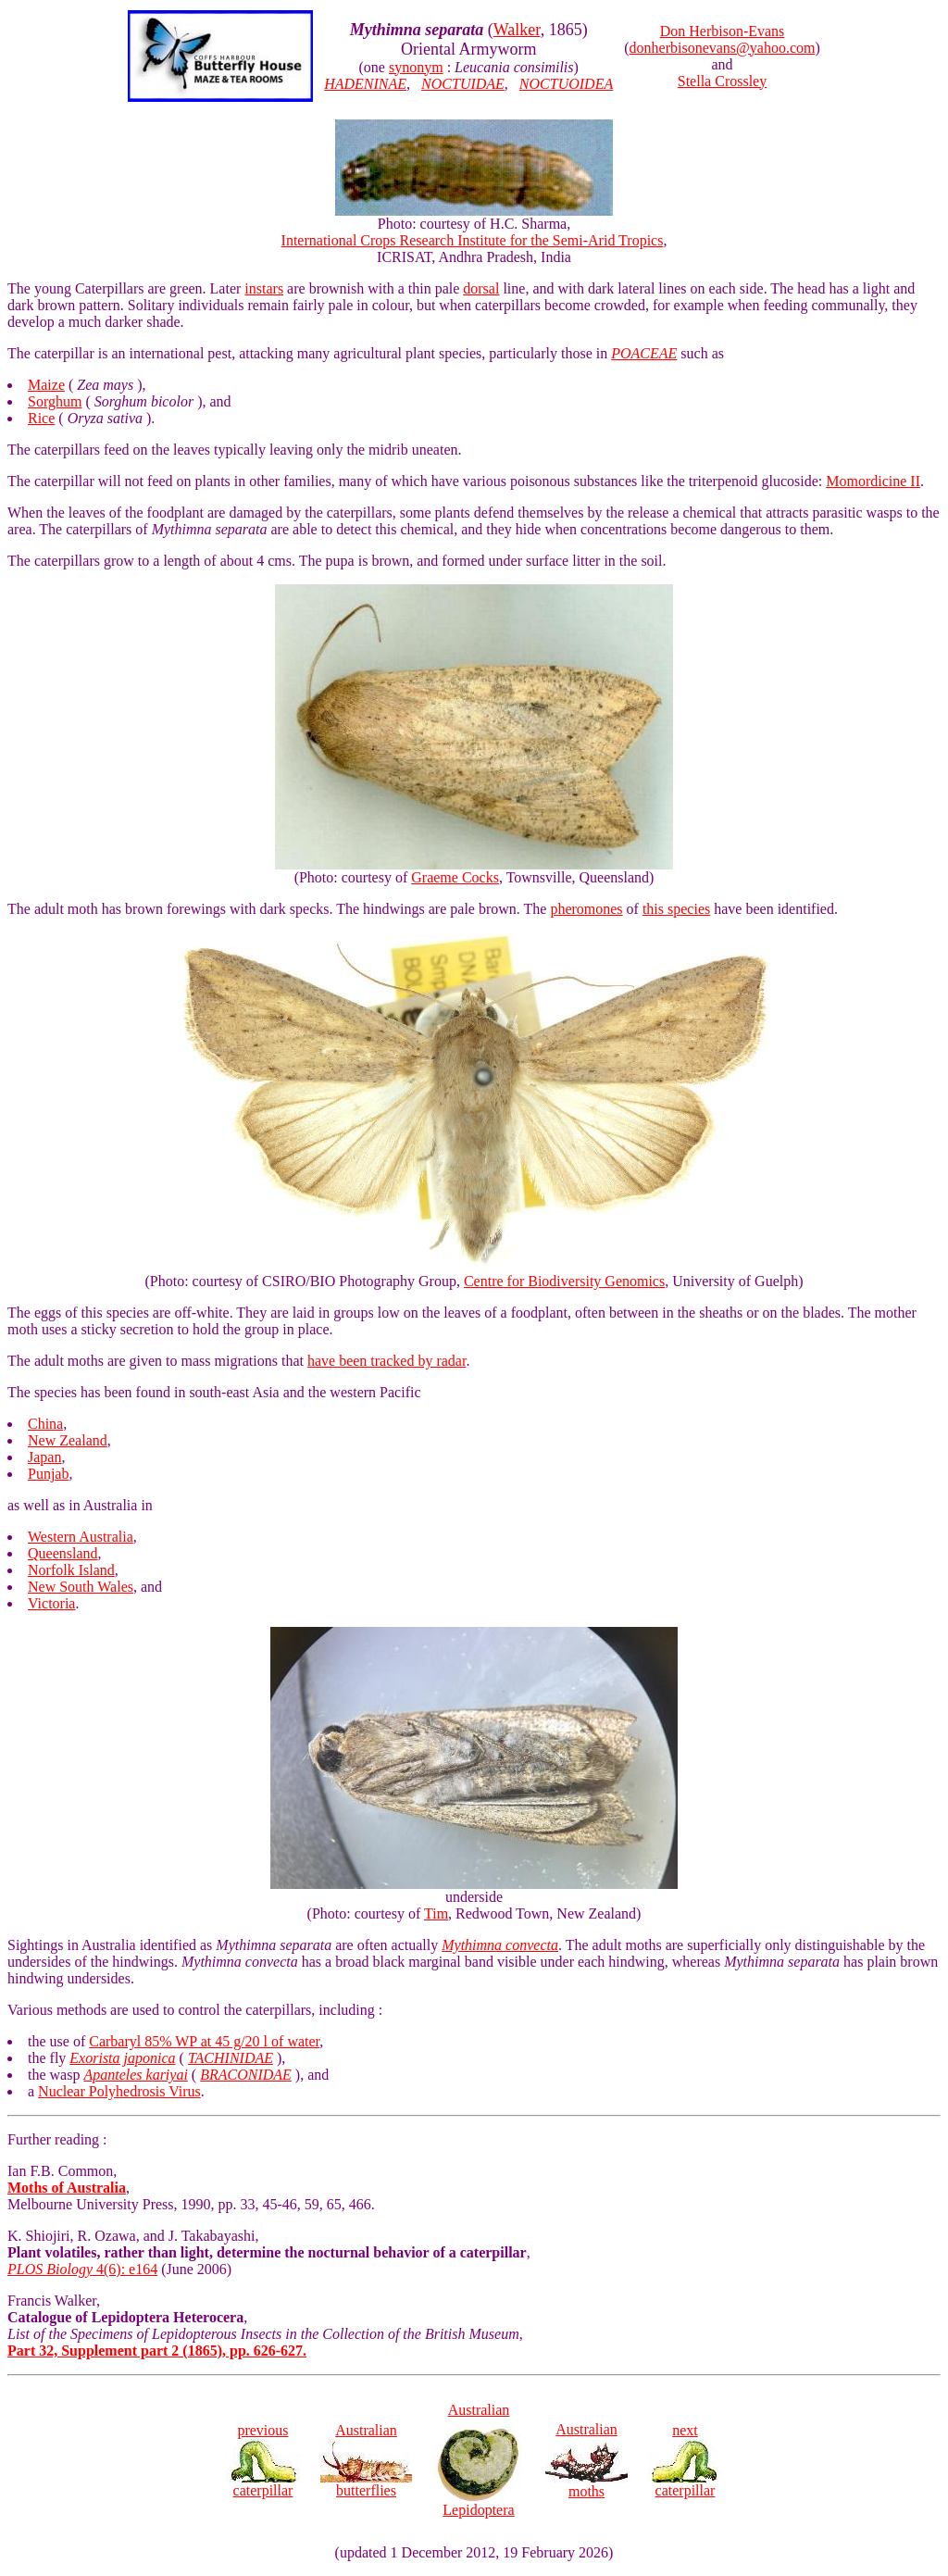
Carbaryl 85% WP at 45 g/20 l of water (204, 2041)
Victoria (51, 1603)
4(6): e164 (82, 2269)
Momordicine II (873, 481)
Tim (436, 1913)
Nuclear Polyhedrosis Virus (119, 2091)
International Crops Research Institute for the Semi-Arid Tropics (472, 240)
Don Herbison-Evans (722, 31)
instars (263, 288)
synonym (416, 67)
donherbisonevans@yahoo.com (723, 48)
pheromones (586, 909)
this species (676, 909)
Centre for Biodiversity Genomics (564, 1281)
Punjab (48, 1474)
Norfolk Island (71, 1570)
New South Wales (80, 1586)
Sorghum (54, 401)
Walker (517, 29)
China (45, 1424)
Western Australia (80, 1536)
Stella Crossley (722, 81)
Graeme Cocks (455, 877)
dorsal (481, 288)
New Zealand (67, 1440)
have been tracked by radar (386, 1361)
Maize (46, 385)
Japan (44, 1457)
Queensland (63, 1553)
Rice (41, 418)
